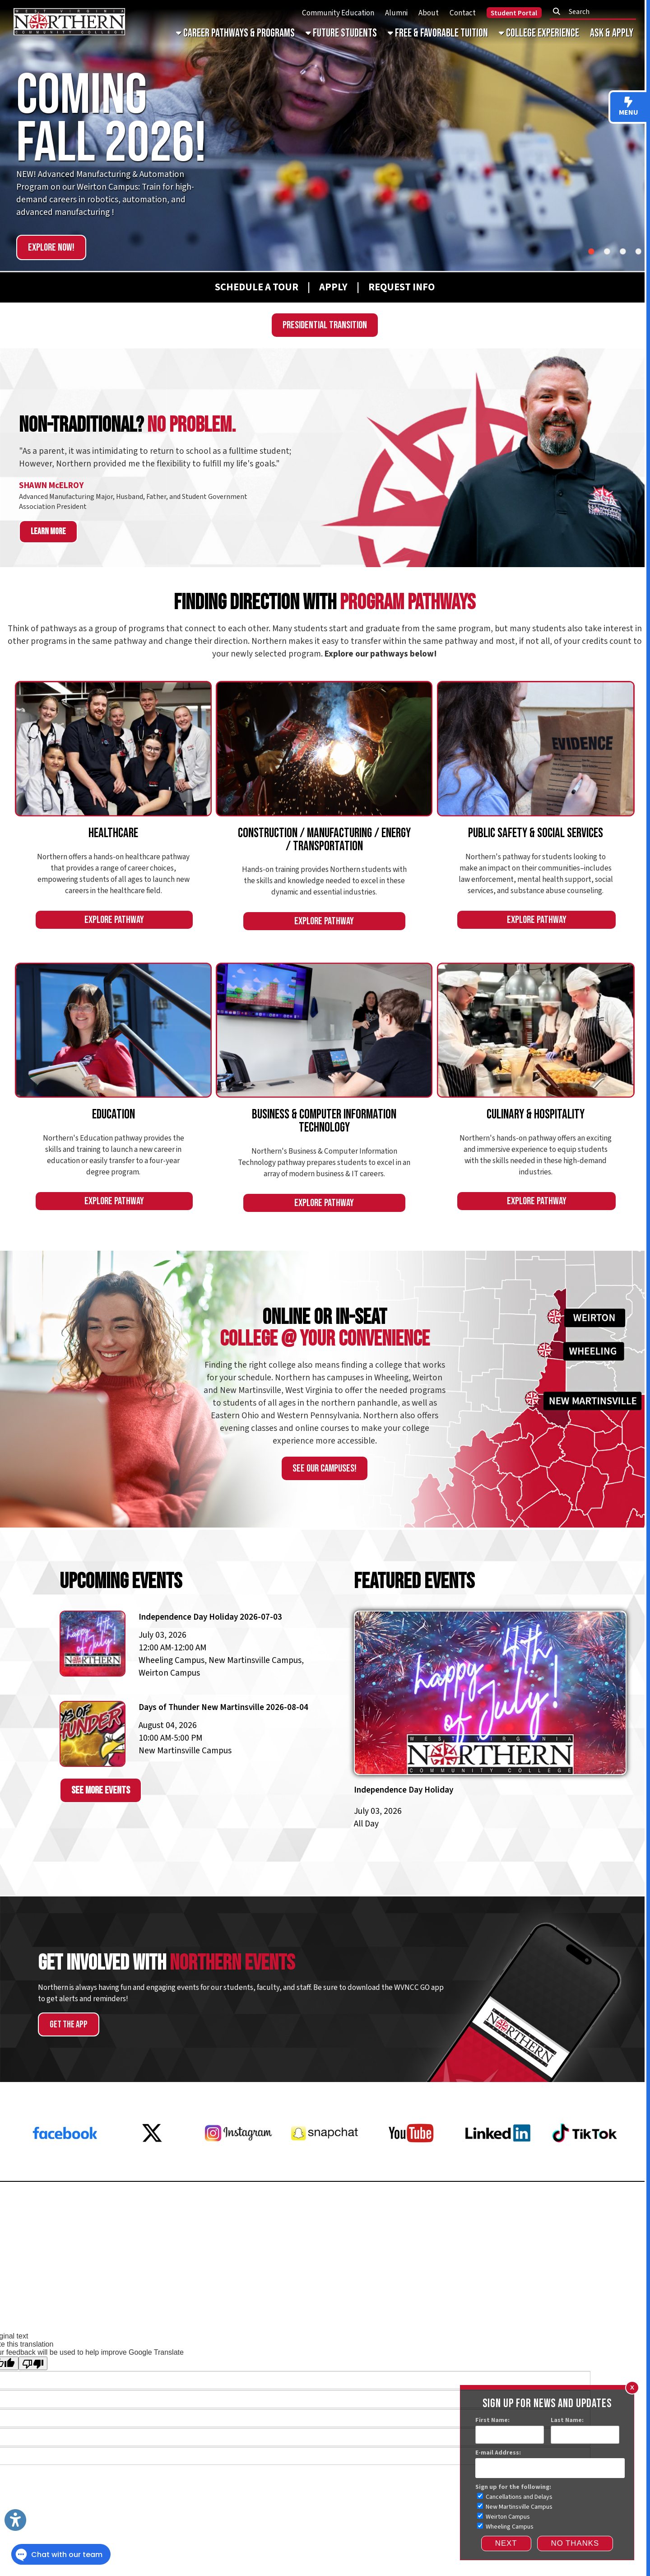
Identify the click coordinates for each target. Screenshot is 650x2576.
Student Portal (514, 13)
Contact (463, 13)
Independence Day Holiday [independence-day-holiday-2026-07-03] (403, 1790)
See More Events (100, 1790)
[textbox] (595, 12)
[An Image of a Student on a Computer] (324, 1030)
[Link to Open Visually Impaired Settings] (15, 2520)
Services (25, 2310)
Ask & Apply (611, 33)
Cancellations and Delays (514, 2496)
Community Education (338, 13)
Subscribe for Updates (589, 2244)
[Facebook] (65, 2165)
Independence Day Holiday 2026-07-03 (210, 1617)
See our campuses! (324, 1468)
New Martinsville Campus (514, 2506)
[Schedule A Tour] (246, 287)
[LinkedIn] (498, 2165)
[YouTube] (411, 2165)
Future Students (341, 33)
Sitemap (58, 2310)
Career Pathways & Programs (235, 33)
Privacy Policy (444, 2282)
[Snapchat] (324, 2165)
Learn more (48, 531)
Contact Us (613, 2229)
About (428, 13)
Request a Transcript (59, 2244)
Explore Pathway (114, 919)
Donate (621, 2215)
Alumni (396, 13)
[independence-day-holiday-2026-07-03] (490, 1706)
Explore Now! (51, 247)
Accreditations (566, 2282)
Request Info (40, 2215)
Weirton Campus (503, 2516)
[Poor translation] (33, 2363)
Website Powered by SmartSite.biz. (363, 2310)
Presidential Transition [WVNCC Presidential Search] (325, 325)
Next (506, 2543)
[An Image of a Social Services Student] (536, 748)
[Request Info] (391, 287)
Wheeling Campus (505, 2526)
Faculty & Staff (615, 2282)
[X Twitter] (151, 2165)
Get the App (69, 2024)
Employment (40, 2229)
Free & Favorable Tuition (438, 33)
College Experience (539, 33)
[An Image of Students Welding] (324, 748)
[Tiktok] (584, 2165)
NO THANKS (575, 2543)
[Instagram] (238, 2165)
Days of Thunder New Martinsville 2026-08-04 (223, 1707)
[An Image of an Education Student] (113, 1030)
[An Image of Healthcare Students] (113, 748)
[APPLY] (333, 287)
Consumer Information (504, 2282)
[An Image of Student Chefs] (536, 1030)
